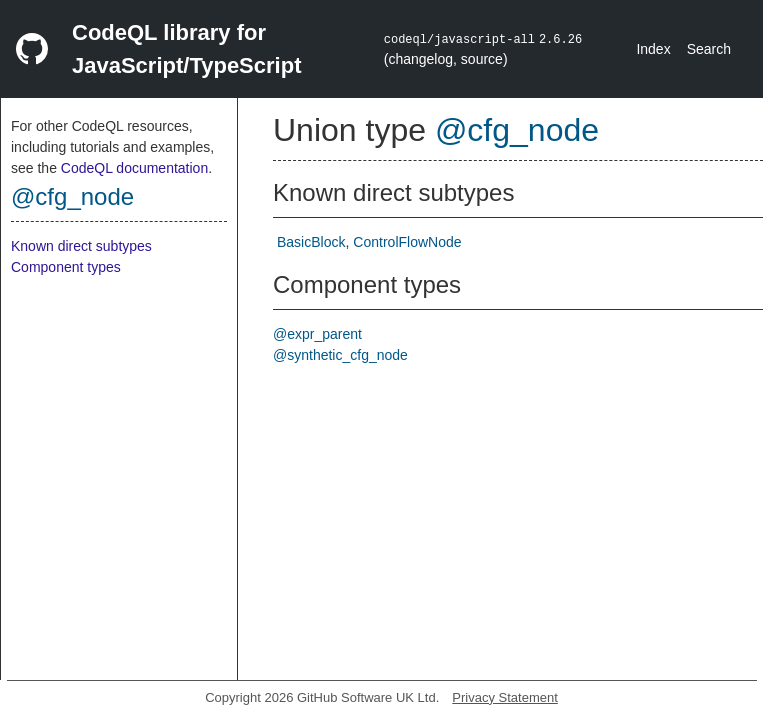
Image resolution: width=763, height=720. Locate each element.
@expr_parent (317, 334)
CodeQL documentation (134, 168)
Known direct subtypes (81, 246)
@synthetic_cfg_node (340, 355)
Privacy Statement (505, 697)
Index (653, 49)
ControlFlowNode (407, 242)
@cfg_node (72, 196)
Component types (66, 267)
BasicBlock (311, 242)
